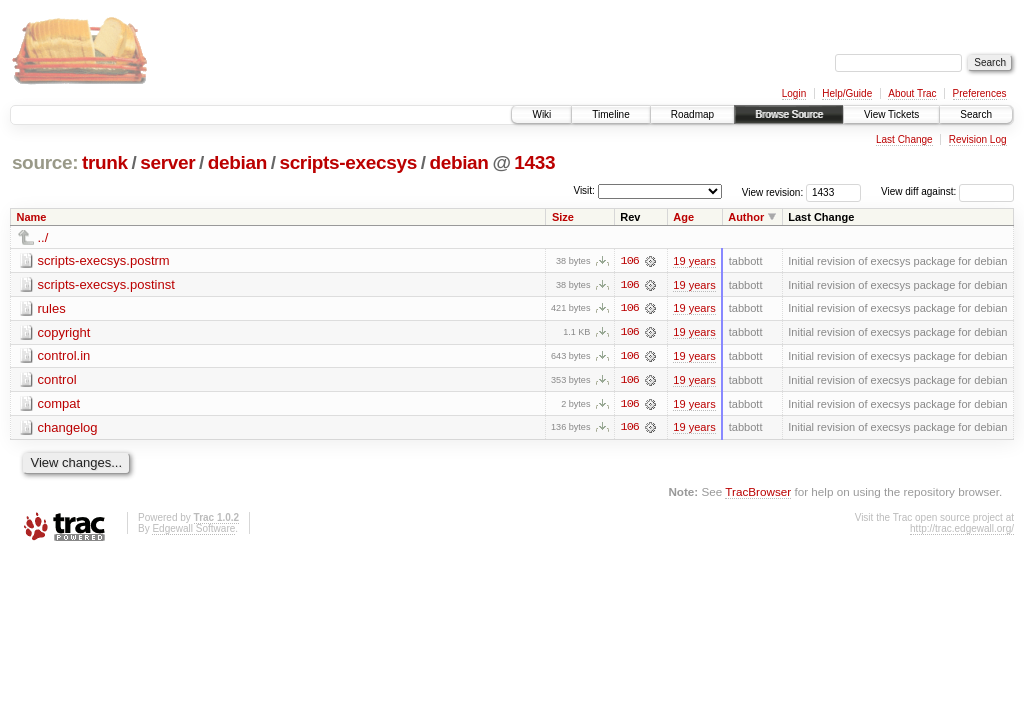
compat (59, 404)
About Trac (912, 93)
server (167, 162)
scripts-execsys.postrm (104, 260)
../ (43, 237)
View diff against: (947, 191)
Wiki (541, 114)
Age (683, 217)
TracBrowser (758, 493)
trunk (105, 162)
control (57, 380)
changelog (68, 428)
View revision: (773, 191)
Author (746, 217)
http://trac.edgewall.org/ (962, 530)
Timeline (610, 114)
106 (630, 261)
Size (563, 217)
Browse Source (789, 114)
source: (45, 162)
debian (237, 162)
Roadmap (692, 114)
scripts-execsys (347, 162)
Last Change (904, 139)
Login (794, 93)
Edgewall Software (193, 530)
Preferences (980, 93)
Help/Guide (847, 93)
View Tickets (891, 114)
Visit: (584, 190)
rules (52, 308)
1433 (534, 162)
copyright (64, 332)
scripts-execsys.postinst (106, 284)
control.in (64, 356)
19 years (694, 261)
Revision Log (978, 139)
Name (32, 217)
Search (976, 114)
